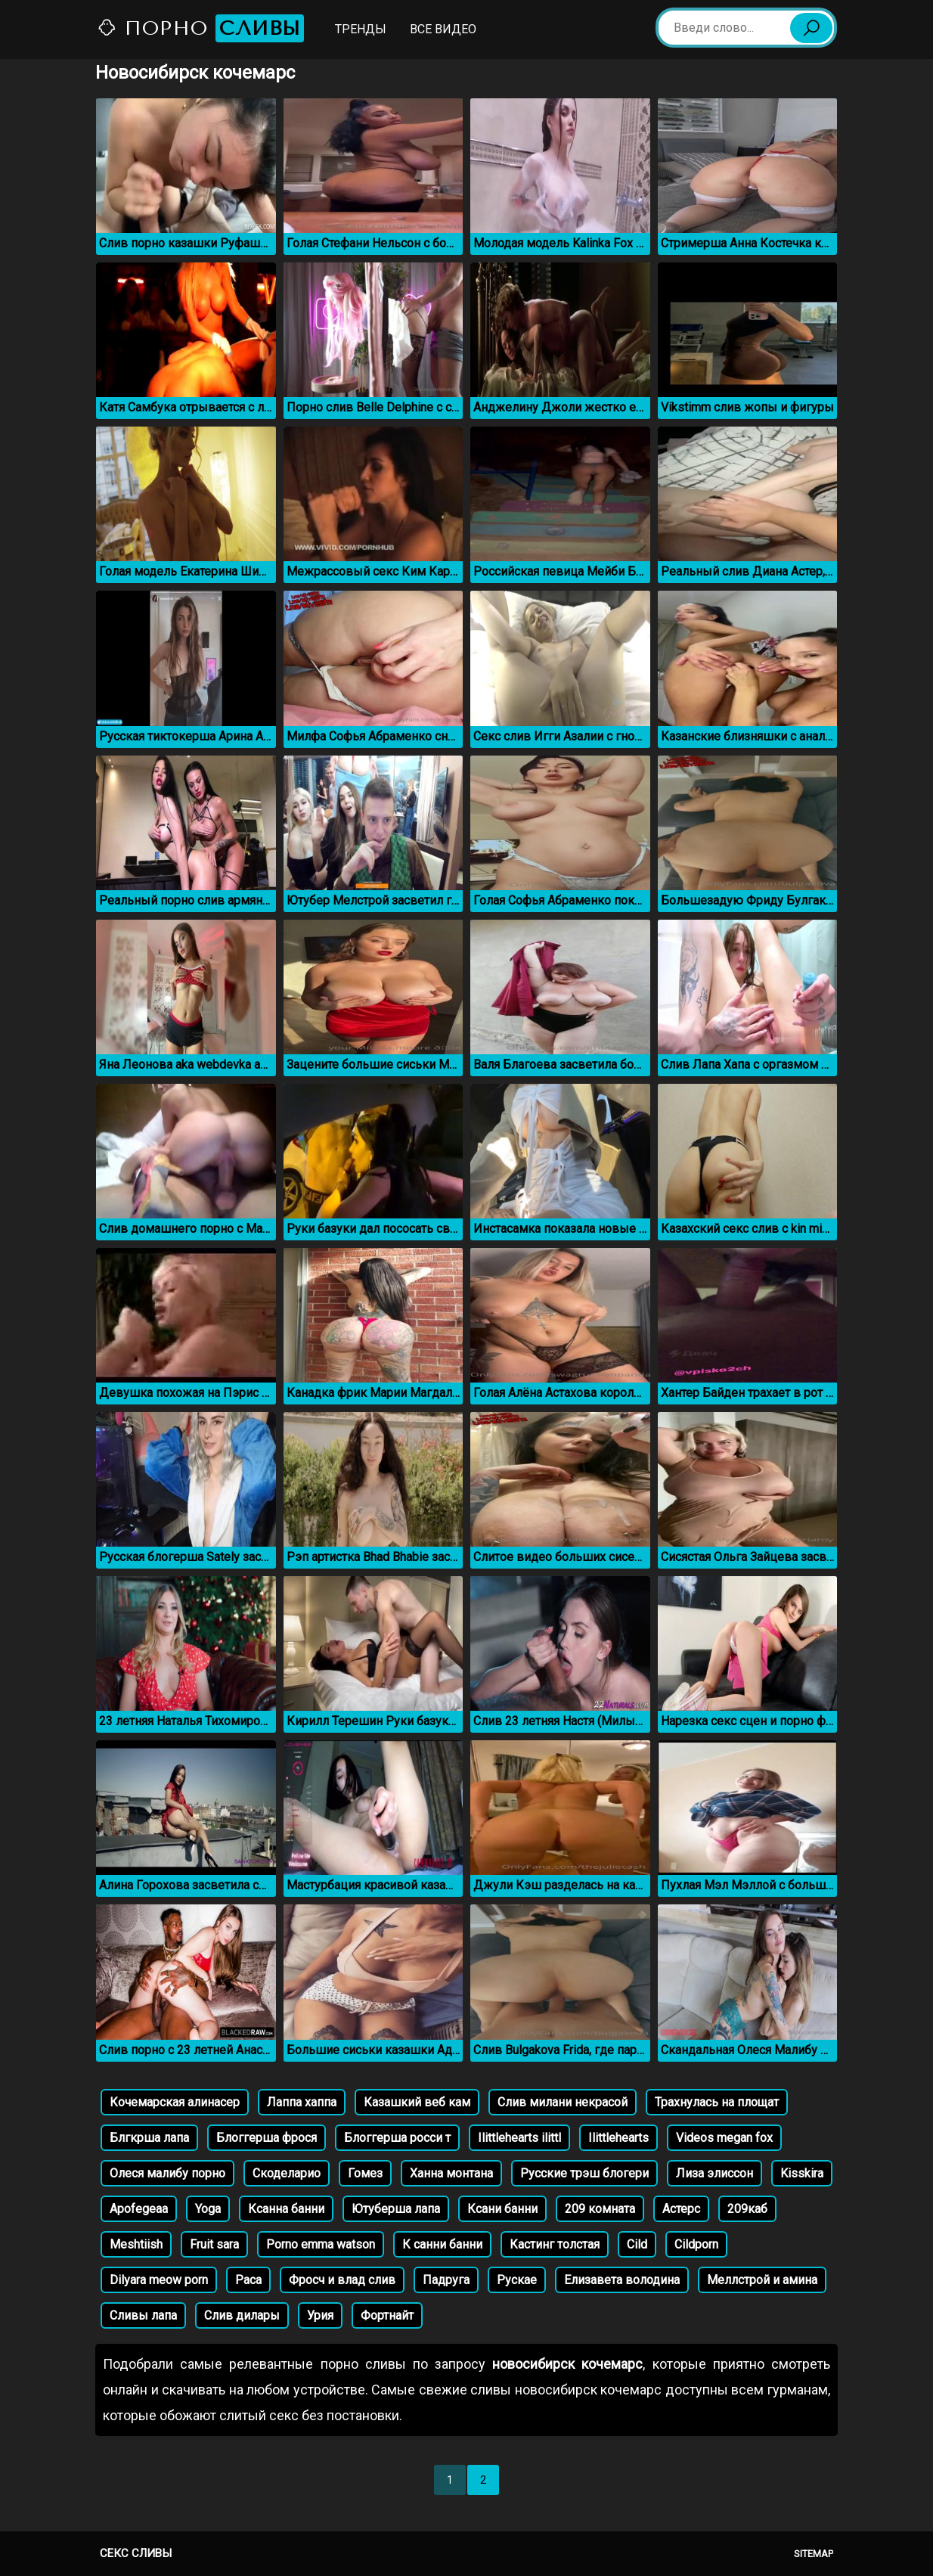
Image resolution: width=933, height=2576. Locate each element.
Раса (248, 2280)
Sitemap (813, 2553)
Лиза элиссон (714, 2173)
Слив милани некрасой (562, 2102)
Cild (637, 2244)
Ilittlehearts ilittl (519, 2138)
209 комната (600, 2209)
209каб (747, 2209)
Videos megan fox (724, 2138)
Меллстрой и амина (762, 2280)
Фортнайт (387, 2315)
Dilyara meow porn (159, 2280)
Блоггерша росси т (397, 2138)
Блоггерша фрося (266, 2138)
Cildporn (696, 2244)
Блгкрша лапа (149, 2138)
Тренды (360, 29)
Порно (200, 28)
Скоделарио (287, 2173)
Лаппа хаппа (301, 2102)
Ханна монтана (451, 2173)
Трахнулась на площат (717, 2102)
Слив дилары (242, 2315)
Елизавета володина (622, 2280)
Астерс (681, 2209)
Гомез (365, 2173)
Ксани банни (502, 2209)
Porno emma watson (320, 2244)
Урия (320, 2315)
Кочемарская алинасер (175, 2102)
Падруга (446, 2280)
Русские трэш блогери (584, 2173)
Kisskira (801, 2173)
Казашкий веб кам (417, 2102)
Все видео (443, 29)
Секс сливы (136, 2553)
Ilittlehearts (618, 2138)
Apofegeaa (139, 2209)
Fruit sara (214, 2244)
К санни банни (442, 2244)
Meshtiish (136, 2244)
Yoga (208, 2209)
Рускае (517, 2280)
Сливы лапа (143, 2315)
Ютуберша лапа (396, 2209)
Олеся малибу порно (167, 2173)
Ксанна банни (286, 2209)
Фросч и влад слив (342, 2280)
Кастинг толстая (555, 2244)
